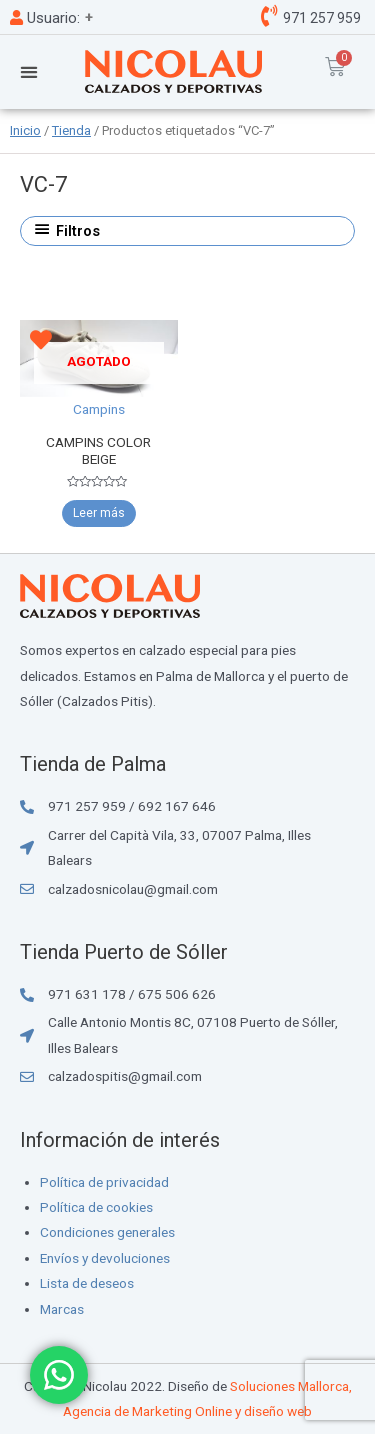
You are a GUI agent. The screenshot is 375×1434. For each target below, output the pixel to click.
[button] (28, 71)
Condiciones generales (107, 1232)
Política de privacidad (104, 1182)
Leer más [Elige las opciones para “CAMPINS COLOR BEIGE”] (99, 513)
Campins (99, 409)
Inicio (25, 130)
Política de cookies (96, 1207)
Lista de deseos (87, 1283)
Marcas (62, 1309)
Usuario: (45, 18)
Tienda (71, 130)
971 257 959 (320, 18)
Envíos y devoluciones (105, 1258)
